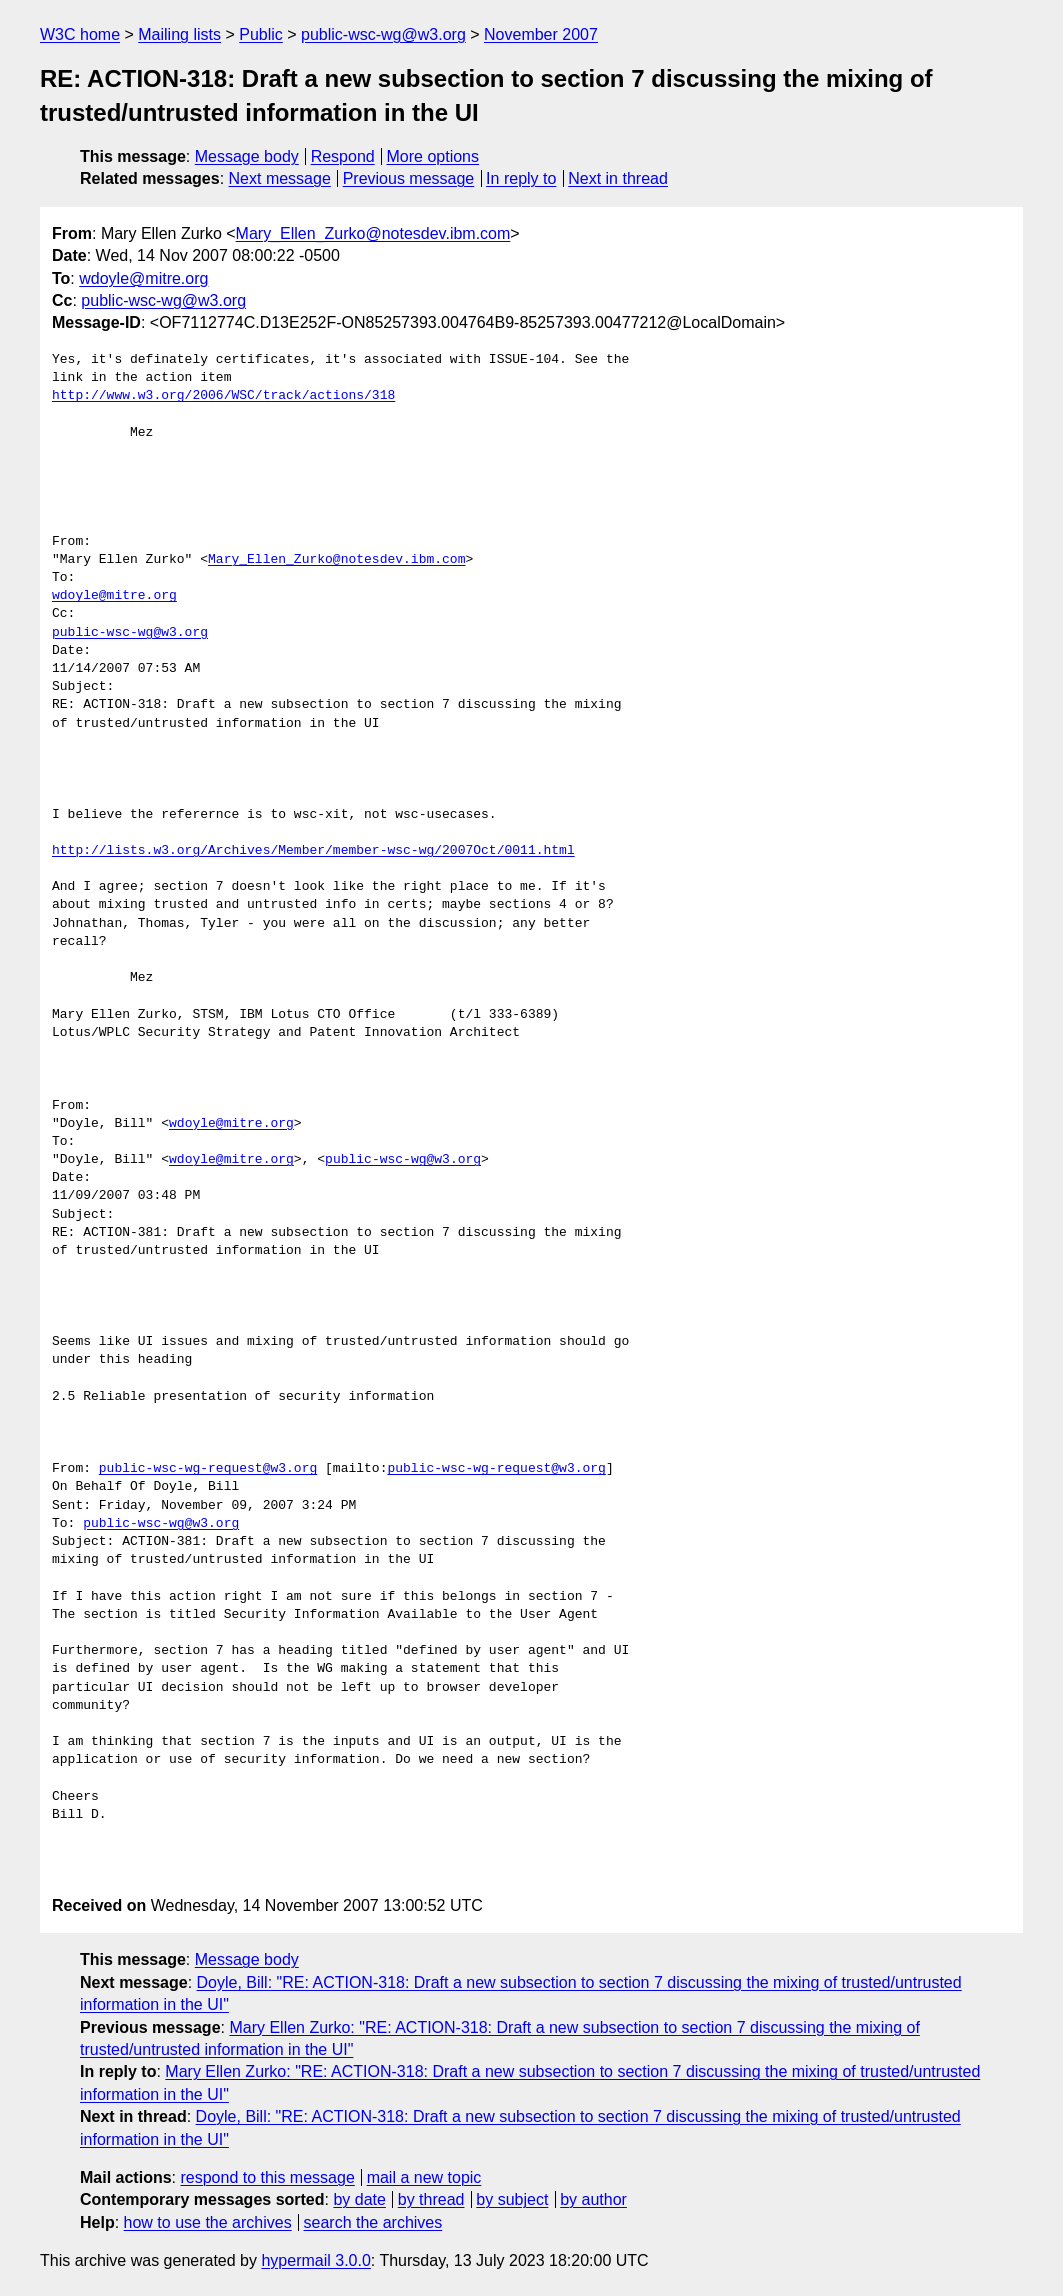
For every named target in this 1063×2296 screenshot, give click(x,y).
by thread (431, 2199)
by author (593, 2199)
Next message (280, 178)
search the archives (373, 2222)
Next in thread (618, 178)
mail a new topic (424, 2177)
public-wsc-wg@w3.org (383, 34)
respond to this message (267, 2177)
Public (261, 34)
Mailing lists (179, 34)
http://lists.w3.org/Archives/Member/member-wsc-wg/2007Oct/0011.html (313, 851)
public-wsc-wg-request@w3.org (208, 1469)
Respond (343, 156)
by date (359, 2199)
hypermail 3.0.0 (315, 2260)
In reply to (521, 178)
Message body (247, 156)
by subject (512, 2199)
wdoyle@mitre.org (143, 278)
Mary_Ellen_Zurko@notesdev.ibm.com (373, 233)
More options (433, 156)
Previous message (409, 178)
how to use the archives (208, 2222)
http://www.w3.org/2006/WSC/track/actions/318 (223, 396)
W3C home (80, 34)
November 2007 (541, 34)
